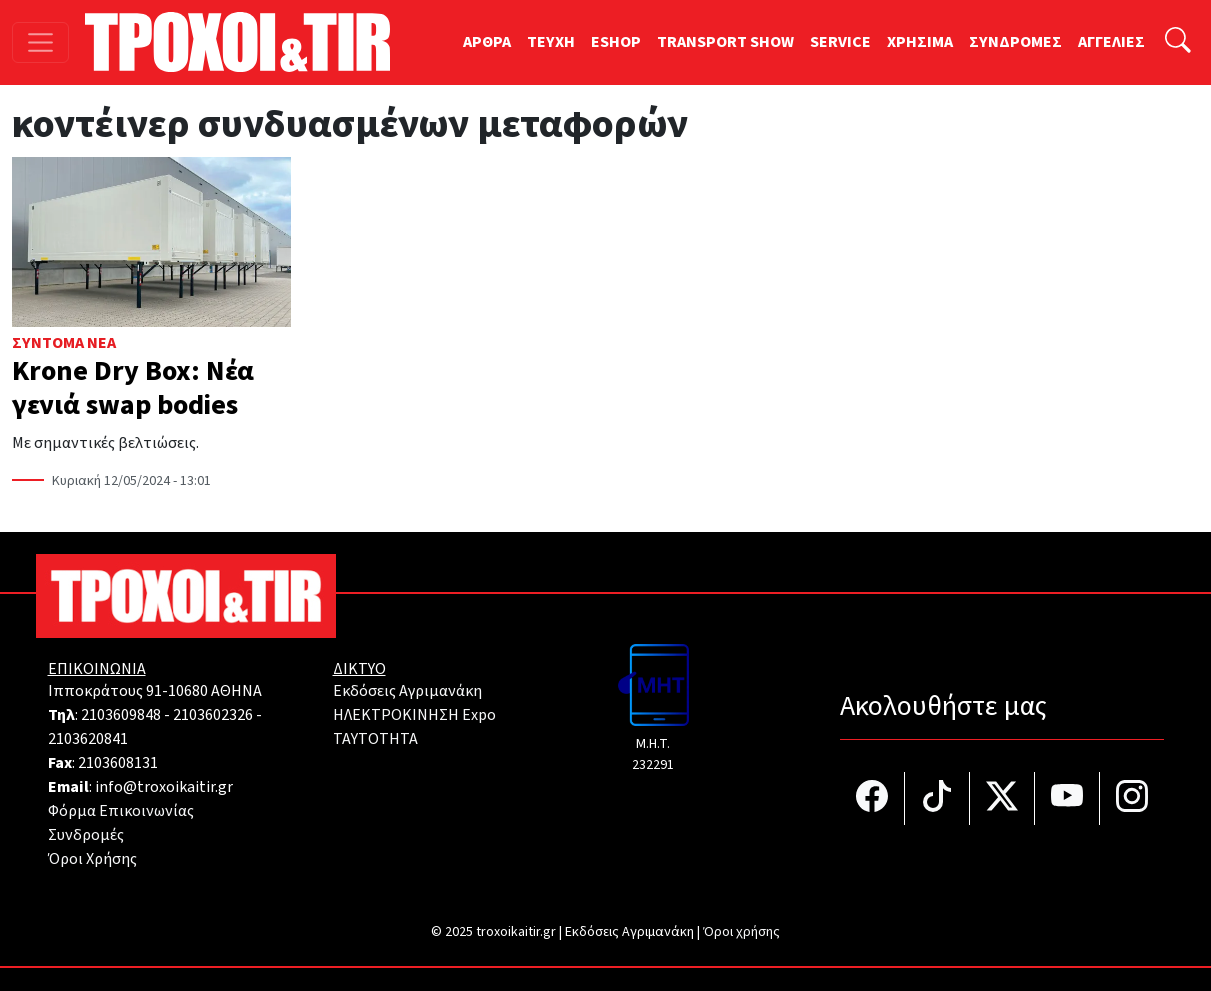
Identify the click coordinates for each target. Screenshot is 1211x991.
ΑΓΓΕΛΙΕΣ (1111, 42)
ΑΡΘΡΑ (487, 42)
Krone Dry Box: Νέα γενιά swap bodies (133, 388)
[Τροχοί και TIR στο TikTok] (937, 798)
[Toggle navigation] (40, 42)
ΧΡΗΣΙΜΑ (920, 42)
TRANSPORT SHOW (725, 42)
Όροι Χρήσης (92, 859)
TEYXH (551, 42)
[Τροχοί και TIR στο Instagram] (1132, 798)
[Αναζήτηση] (1178, 42)
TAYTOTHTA (375, 739)
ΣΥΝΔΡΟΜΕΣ (1015, 42)
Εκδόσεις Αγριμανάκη (407, 691)
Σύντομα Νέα (64, 343)
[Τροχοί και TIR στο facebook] (872, 798)
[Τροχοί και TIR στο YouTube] (1067, 798)
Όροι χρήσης (741, 932)
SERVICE (840, 42)
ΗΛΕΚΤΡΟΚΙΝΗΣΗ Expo (414, 715)
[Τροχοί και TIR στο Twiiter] (1002, 798)
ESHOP (616, 42)
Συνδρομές (86, 835)
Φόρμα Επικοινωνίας (121, 811)
